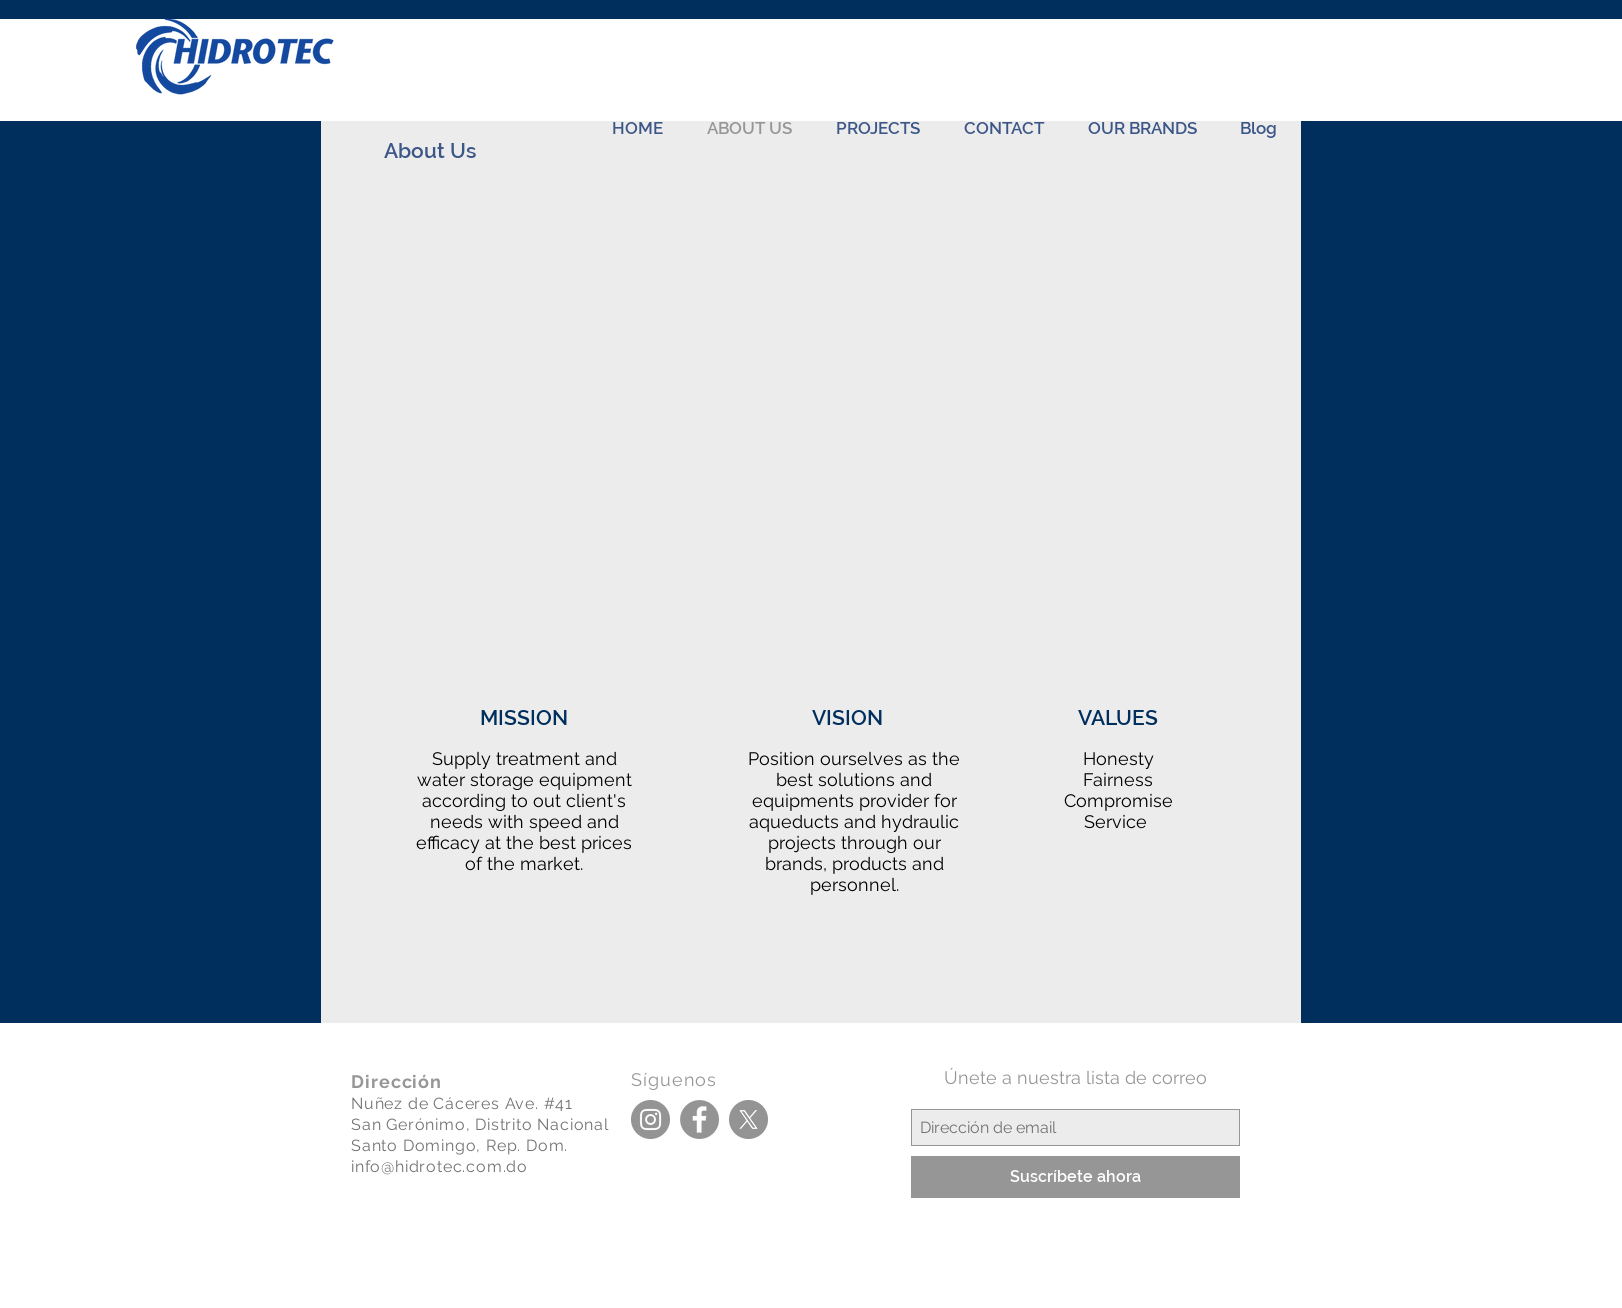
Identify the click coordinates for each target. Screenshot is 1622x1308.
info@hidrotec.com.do (439, 1166)
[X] (748, 1119)
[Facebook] (699, 1119)
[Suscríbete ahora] (1075, 1177)
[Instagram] (650, 1119)
